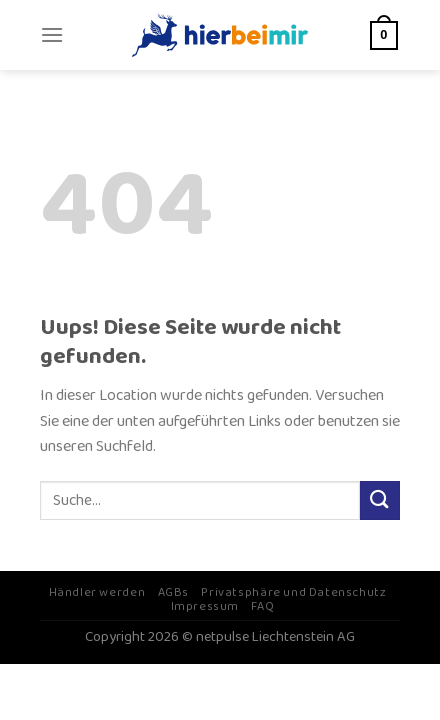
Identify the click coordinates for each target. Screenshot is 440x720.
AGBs (173, 592)
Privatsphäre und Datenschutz (293, 592)
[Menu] (52, 34)
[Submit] (380, 500)
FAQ (262, 606)
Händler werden (97, 592)
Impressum (205, 606)
